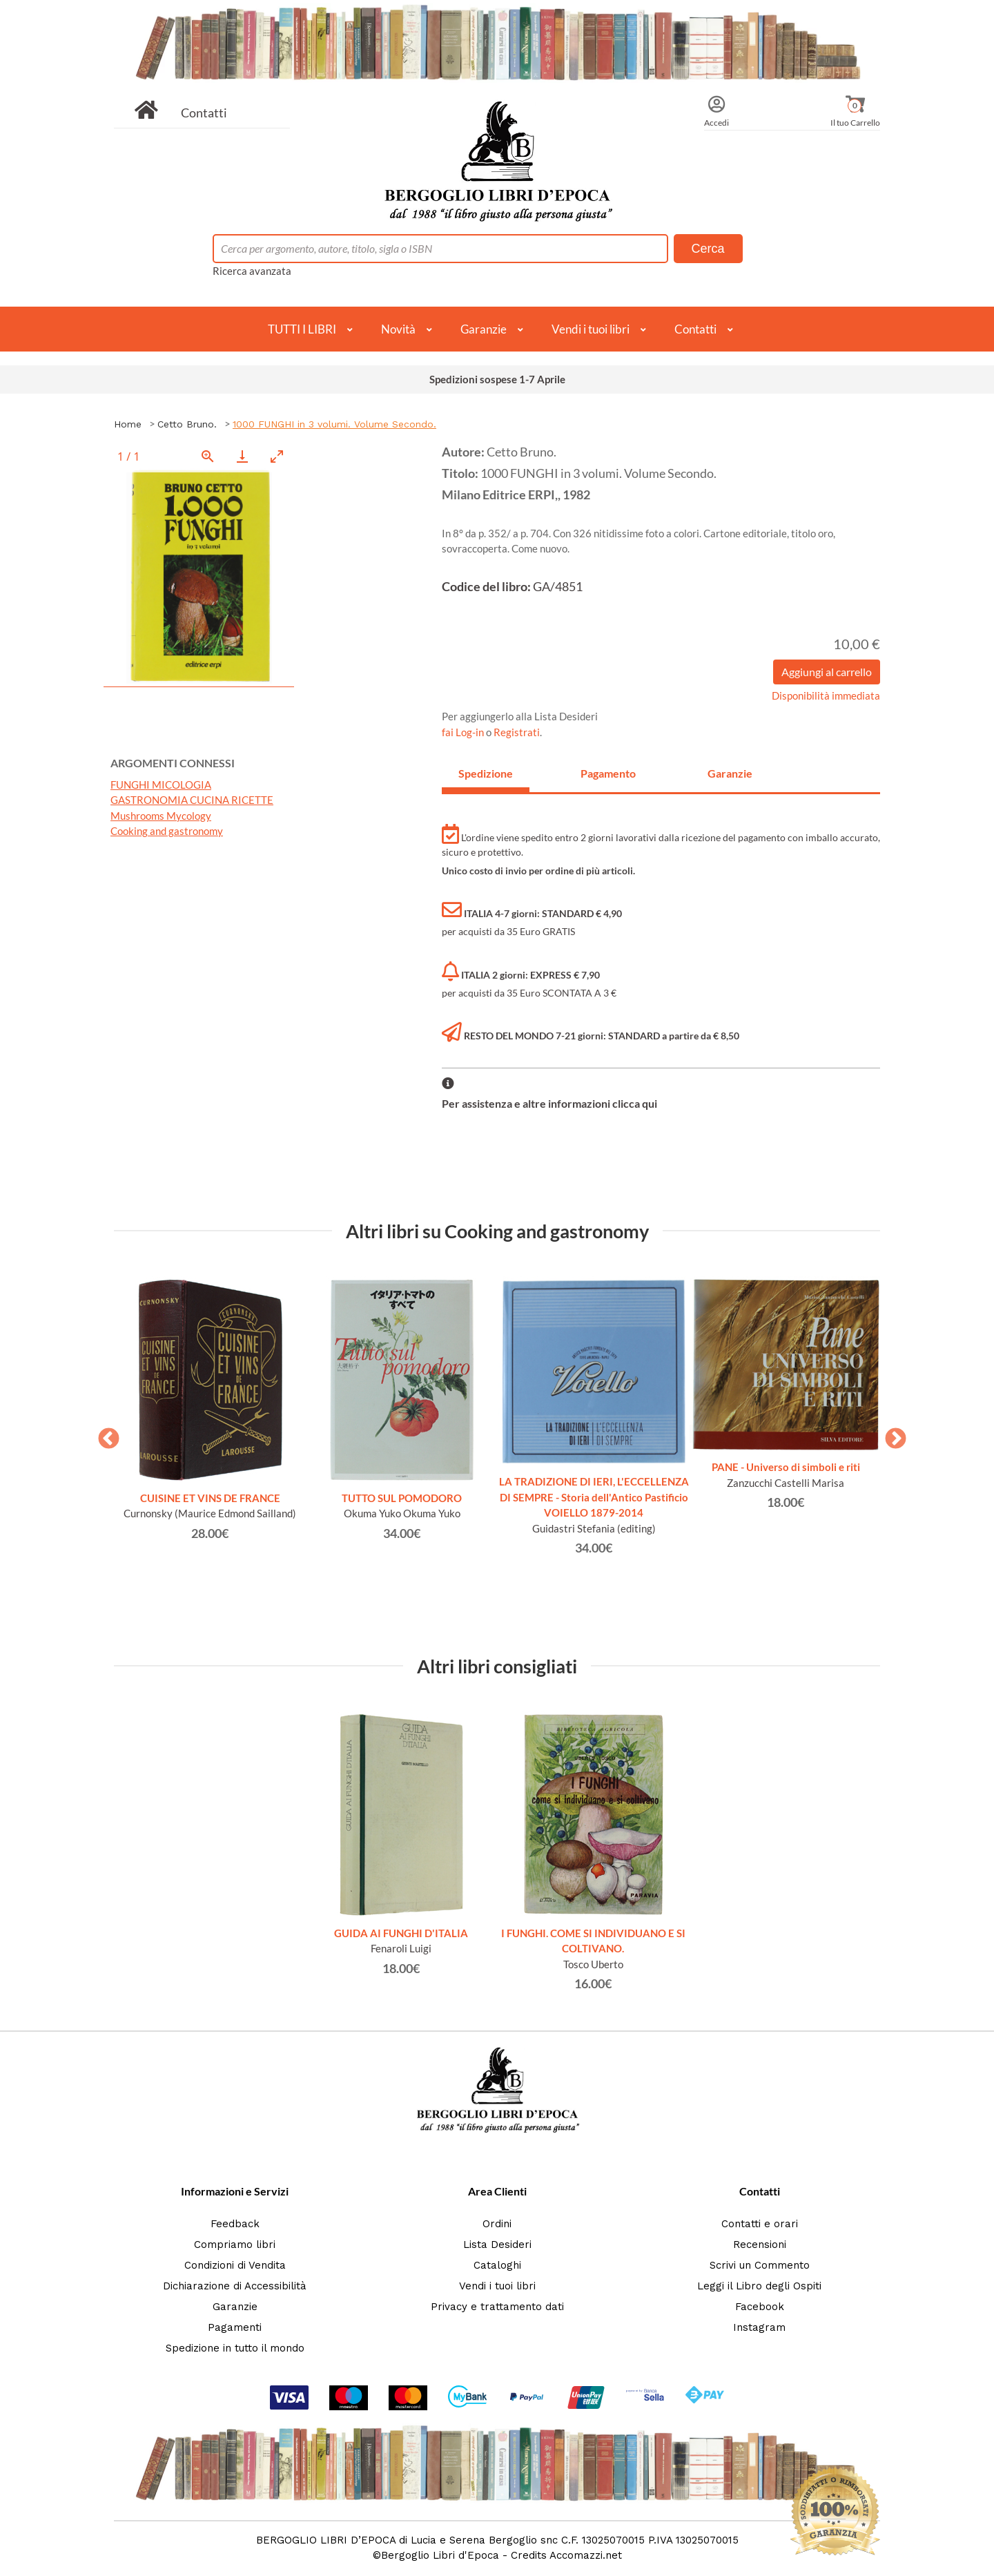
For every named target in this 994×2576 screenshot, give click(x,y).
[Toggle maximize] (277, 456)
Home (128, 424)
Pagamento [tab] (608, 773)
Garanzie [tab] (730, 773)
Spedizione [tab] (485, 773)
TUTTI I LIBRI (302, 329)
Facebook (759, 2306)
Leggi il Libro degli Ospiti (759, 2286)
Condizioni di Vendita (235, 2265)
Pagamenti (235, 2327)
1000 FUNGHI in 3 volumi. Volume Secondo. (334, 424)
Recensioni (759, 2244)
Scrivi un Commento (760, 2265)
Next (890, 1434)
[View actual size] (208, 456)
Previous (103, 1434)
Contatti (204, 112)
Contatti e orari (759, 2224)
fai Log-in (464, 732)
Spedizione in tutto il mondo (235, 2348)
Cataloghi (497, 2265)
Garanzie (483, 329)
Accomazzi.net (585, 2555)
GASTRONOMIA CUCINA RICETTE (191, 800)
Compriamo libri (234, 2244)
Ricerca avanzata (252, 271)
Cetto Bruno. (187, 424)
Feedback (235, 2224)
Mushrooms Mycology (160, 815)
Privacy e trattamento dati (497, 2306)
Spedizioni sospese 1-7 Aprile (497, 379)
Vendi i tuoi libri (591, 329)
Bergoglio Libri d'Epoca (440, 2555)
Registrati (517, 732)
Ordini (497, 2224)
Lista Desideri (497, 2244)
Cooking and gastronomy (166, 831)
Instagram (759, 2327)
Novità (398, 329)
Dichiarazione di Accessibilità (234, 2286)
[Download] (242, 456)
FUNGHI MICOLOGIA (160, 784)
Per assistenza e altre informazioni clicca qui (549, 1103)
